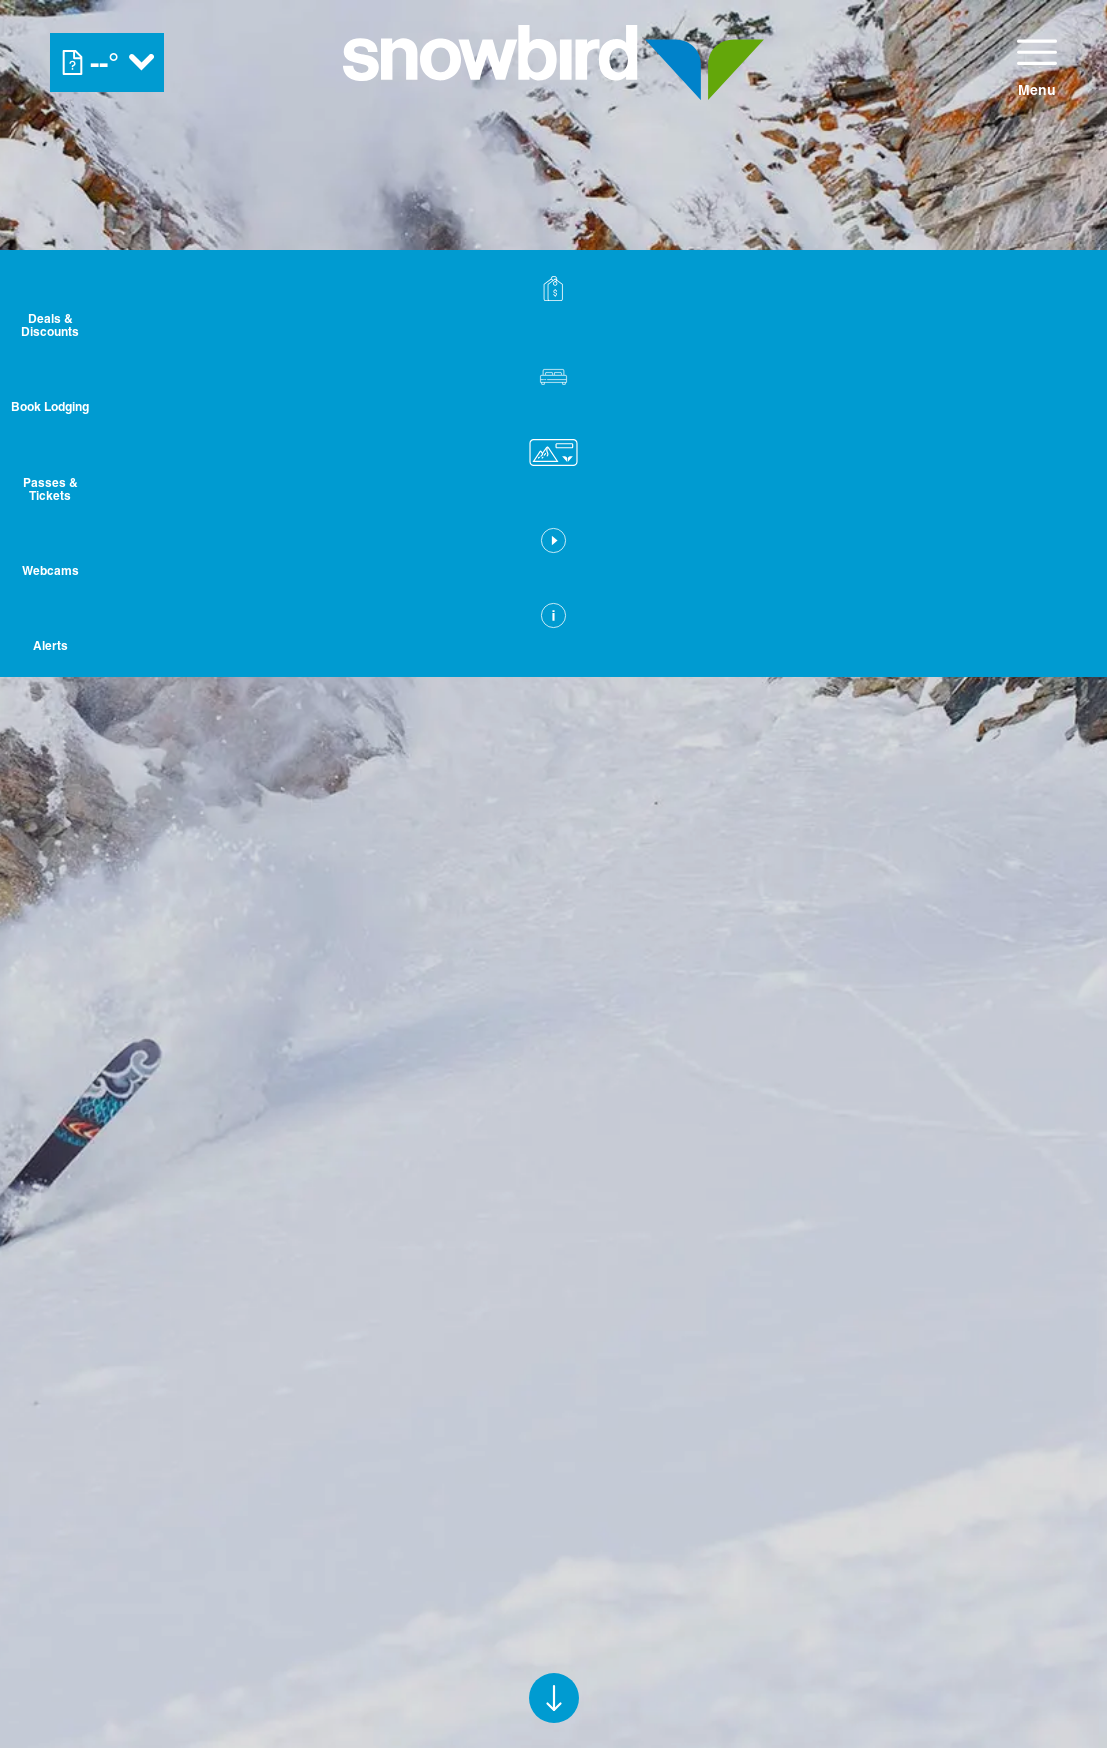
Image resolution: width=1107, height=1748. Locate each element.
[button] (1057, 400)
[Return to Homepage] (553, 62)
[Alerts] (1057, 663)
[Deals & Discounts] (1057, 310)
